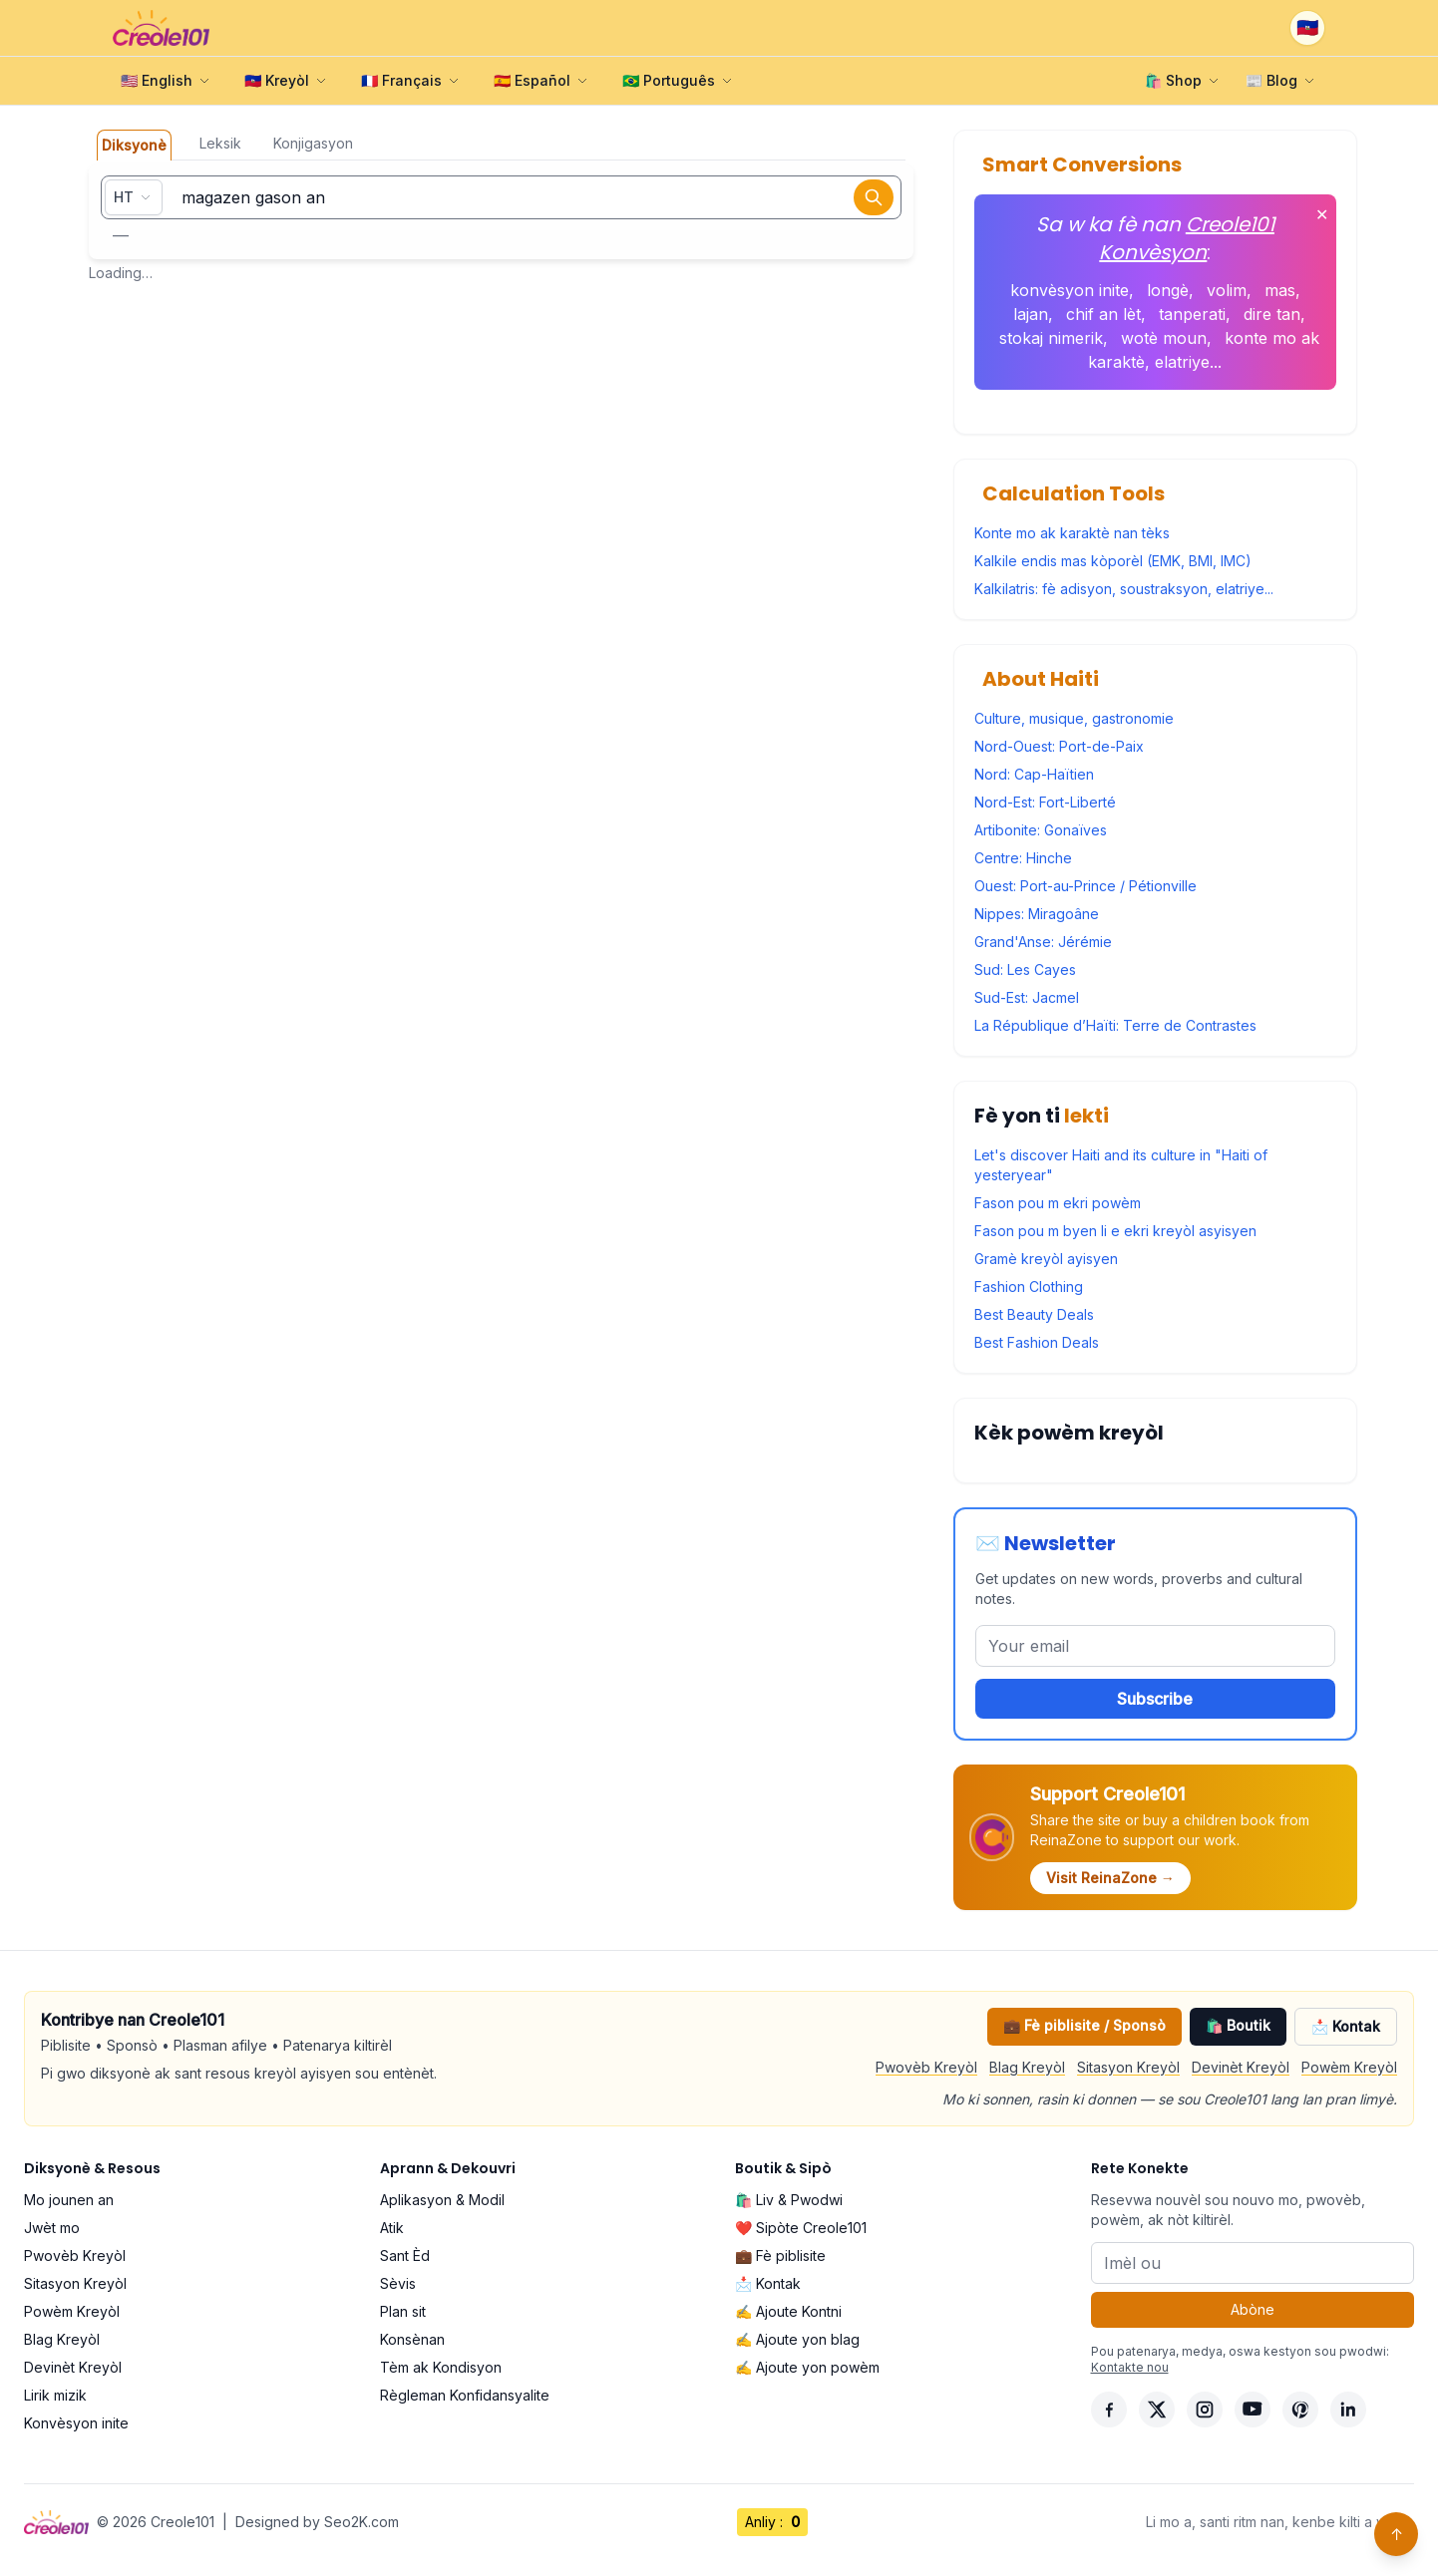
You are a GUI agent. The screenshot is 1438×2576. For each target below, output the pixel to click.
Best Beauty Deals (1034, 1314)
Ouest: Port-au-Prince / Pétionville (1085, 885)
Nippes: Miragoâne (1036, 913)
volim (1227, 290)
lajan (1030, 314)
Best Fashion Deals (1036, 1342)
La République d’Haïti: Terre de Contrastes (1115, 1025)
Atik (392, 2227)
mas (1279, 290)
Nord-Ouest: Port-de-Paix (1059, 746)
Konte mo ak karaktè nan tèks (1072, 532)
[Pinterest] (1300, 2409)
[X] (1157, 2409)
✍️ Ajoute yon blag (797, 2339)
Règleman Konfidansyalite (464, 2395)
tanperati (1192, 314)
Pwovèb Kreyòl (926, 2067)
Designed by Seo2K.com (317, 2521)
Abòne (1252, 2309)
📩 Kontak (1345, 2026)
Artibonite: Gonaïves (1040, 829)
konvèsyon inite (1069, 290)
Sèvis (398, 2283)
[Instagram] (1205, 2409)
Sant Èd (405, 2255)
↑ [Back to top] (1396, 2534)
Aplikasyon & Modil (442, 2199)
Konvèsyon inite (76, 2423)
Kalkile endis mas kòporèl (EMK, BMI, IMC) (1113, 560)
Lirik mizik (55, 2395)
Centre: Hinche (1023, 857)
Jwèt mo (52, 2227)
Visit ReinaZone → (1110, 1877)
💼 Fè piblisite (780, 2255)
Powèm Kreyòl (1349, 2067)
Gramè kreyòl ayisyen (1046, 1258)
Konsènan (412, 2339)
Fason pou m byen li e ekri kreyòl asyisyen (1115, 1230)
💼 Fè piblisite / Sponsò (1084, 2025)
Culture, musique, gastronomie (1074, 718)
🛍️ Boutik (1238, 2025)
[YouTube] (1252, 2409)
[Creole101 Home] (161, 28)
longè (1168, 290)
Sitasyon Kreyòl (1128, 2067)
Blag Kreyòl (1027, 2067)
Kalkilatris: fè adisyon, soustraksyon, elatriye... (1123, 588)
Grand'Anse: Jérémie (1043, 941)
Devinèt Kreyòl (1240, 2067)
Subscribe (1155, 1699)
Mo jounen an (69, 2199)
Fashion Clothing (1028, 1286)
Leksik (220, 143)
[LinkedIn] (1348, 2409)
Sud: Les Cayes (1025, 969)
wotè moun (1164, 338)
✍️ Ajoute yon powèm (807, 2367)
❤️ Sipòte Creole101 (801, 2227)
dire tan (1272, 314)
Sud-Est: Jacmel (1026, 997)
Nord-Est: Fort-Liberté (1045, 802)
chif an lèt (1103, 314)
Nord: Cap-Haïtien (1034, 774)
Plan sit (403, 2311)
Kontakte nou (1130, 2367)
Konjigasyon (313, 143)
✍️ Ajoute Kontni (788, 2311)
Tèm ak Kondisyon (441, 2367)
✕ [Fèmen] (1321, 214)
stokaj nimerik (1051, 338)
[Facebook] (1109, 2409)
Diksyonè (134, 145)
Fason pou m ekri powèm (1057, 1202)
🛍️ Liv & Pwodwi (789, 2199)
